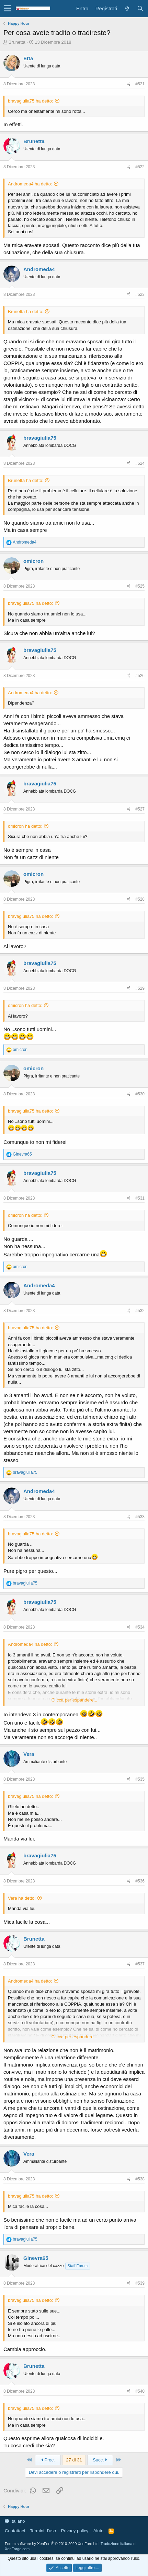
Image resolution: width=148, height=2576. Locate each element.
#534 (140, 1627)
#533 (140, 1516)
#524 (140, 463)
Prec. (48, 2459)
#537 (140, 1964)
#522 (140, 166)
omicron (33, 561)
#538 (140, 2179)
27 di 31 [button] (74, 2459)
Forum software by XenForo (52, 2544)
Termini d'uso (43, 2530)
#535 (140, 1779)
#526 (140, 675)
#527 (140, 809)
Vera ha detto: (22, 1898)
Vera (28, 1754)
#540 (140, 2391)
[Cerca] (140, 8)
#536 (140, 1881)
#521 (140, 84)
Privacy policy (74, 2530)
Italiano (15, 2521)
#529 (140, 988)
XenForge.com (17, 2549)
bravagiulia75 (39, 438)
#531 (140, 1198)
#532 (140, 1310)
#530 (140, 1094)
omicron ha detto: (25, 826)
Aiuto (98, 2530)
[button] (7, 8)
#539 (140, 2283)
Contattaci (15, 2530)
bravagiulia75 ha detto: (30, 101)
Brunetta (17, 42)
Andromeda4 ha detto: (30, 183)
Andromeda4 (39, 269)
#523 (140, 294)
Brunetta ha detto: (25, 311)
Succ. (100, 2459)
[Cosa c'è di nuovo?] (127, 8)
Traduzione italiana (117, 2544)
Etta (28, 58)
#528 (140, 899)
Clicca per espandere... (75, 1700)
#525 (140, 586)
